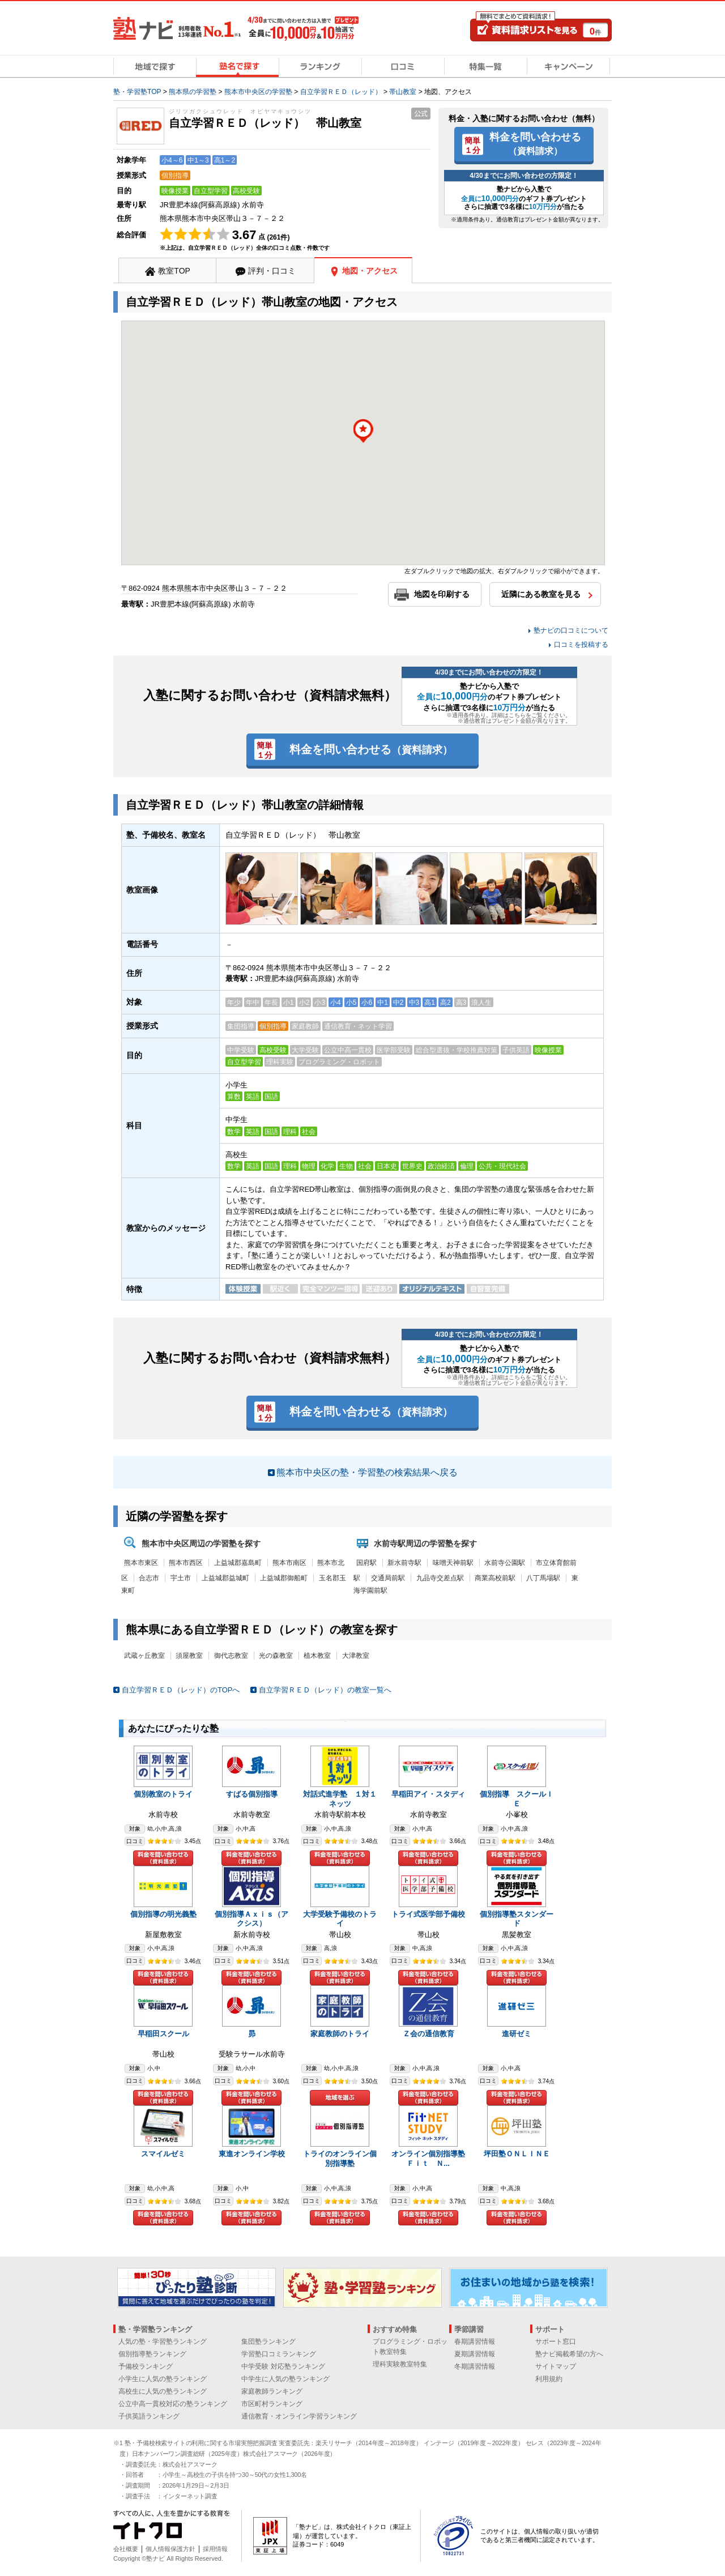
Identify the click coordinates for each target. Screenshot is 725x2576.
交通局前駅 (388, 1578)
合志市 (149, 1578)
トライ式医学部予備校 (428, 1914)
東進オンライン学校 (252, 2153)
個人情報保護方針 (170, 2548)
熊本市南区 (289, 1563)
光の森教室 (276, 1656)
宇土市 (180, 1578)
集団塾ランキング (268, 2341)
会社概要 (125, 2548)
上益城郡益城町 (225, 1578)
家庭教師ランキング (271, 2391)
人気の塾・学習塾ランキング (162, 2341)
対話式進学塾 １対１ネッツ (340, 1799)
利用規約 (548, 2379)
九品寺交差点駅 (440, 1578)
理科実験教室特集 (400, 2364)
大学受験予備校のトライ (340, 1919)
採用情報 (215, 2548)
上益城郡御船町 (284, 1578)
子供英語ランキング (149, 2416)
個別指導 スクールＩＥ (516, 1799)
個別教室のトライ (163, 1794)
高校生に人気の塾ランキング (162, 2391)
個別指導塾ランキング (152, 2354)
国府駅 (366, 1563)
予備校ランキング (145, 2366)
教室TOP (174, 270)
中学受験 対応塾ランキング (283, 2366)
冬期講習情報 (474, 2366)
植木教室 (317, 1656)
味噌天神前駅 (453, 1563)
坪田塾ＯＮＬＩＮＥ (517, 2153)
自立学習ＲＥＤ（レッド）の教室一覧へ (325, 1690)
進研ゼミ (516, 2033)
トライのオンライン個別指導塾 (340, 2158)
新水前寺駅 (404, 1563)
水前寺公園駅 (504, 1563)
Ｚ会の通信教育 (428, 2033)
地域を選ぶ (340, 2097)
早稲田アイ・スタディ (428, 1794)
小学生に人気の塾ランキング (162, 2379)
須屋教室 (189, 1656)
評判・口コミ (272, 270)
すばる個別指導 (252, 1794)
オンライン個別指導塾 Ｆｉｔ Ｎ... (431, 2158)
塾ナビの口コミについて (571, 630)
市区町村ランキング (271, 2404)
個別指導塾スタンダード (516, 1919)
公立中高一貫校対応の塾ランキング (172, 2404)
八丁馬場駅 (543, 1578)
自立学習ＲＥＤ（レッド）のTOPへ (181, 1690)
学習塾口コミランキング (278, 2354)
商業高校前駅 (495, 1578)
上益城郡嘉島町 (238, 1563)
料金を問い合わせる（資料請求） (163, 1858)
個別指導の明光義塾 (163, 1914)
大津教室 (355, 1656)
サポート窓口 (555, 2341)
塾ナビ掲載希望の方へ (569, 2354)
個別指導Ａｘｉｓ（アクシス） (251, 1919)
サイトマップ (555, 2366)
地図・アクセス (370, 270)
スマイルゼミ (163, 2153)
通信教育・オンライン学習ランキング (299, 2416)
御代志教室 (231, 1656)
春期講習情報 (474, 2341)
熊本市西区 (186, 1563)
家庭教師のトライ (339, 2033)
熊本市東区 (141, 1563)
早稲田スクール (163, 2033)
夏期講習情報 (474, 2354)
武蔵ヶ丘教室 (144, 1656)
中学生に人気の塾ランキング (285, 2379)
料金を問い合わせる (535, 143)
